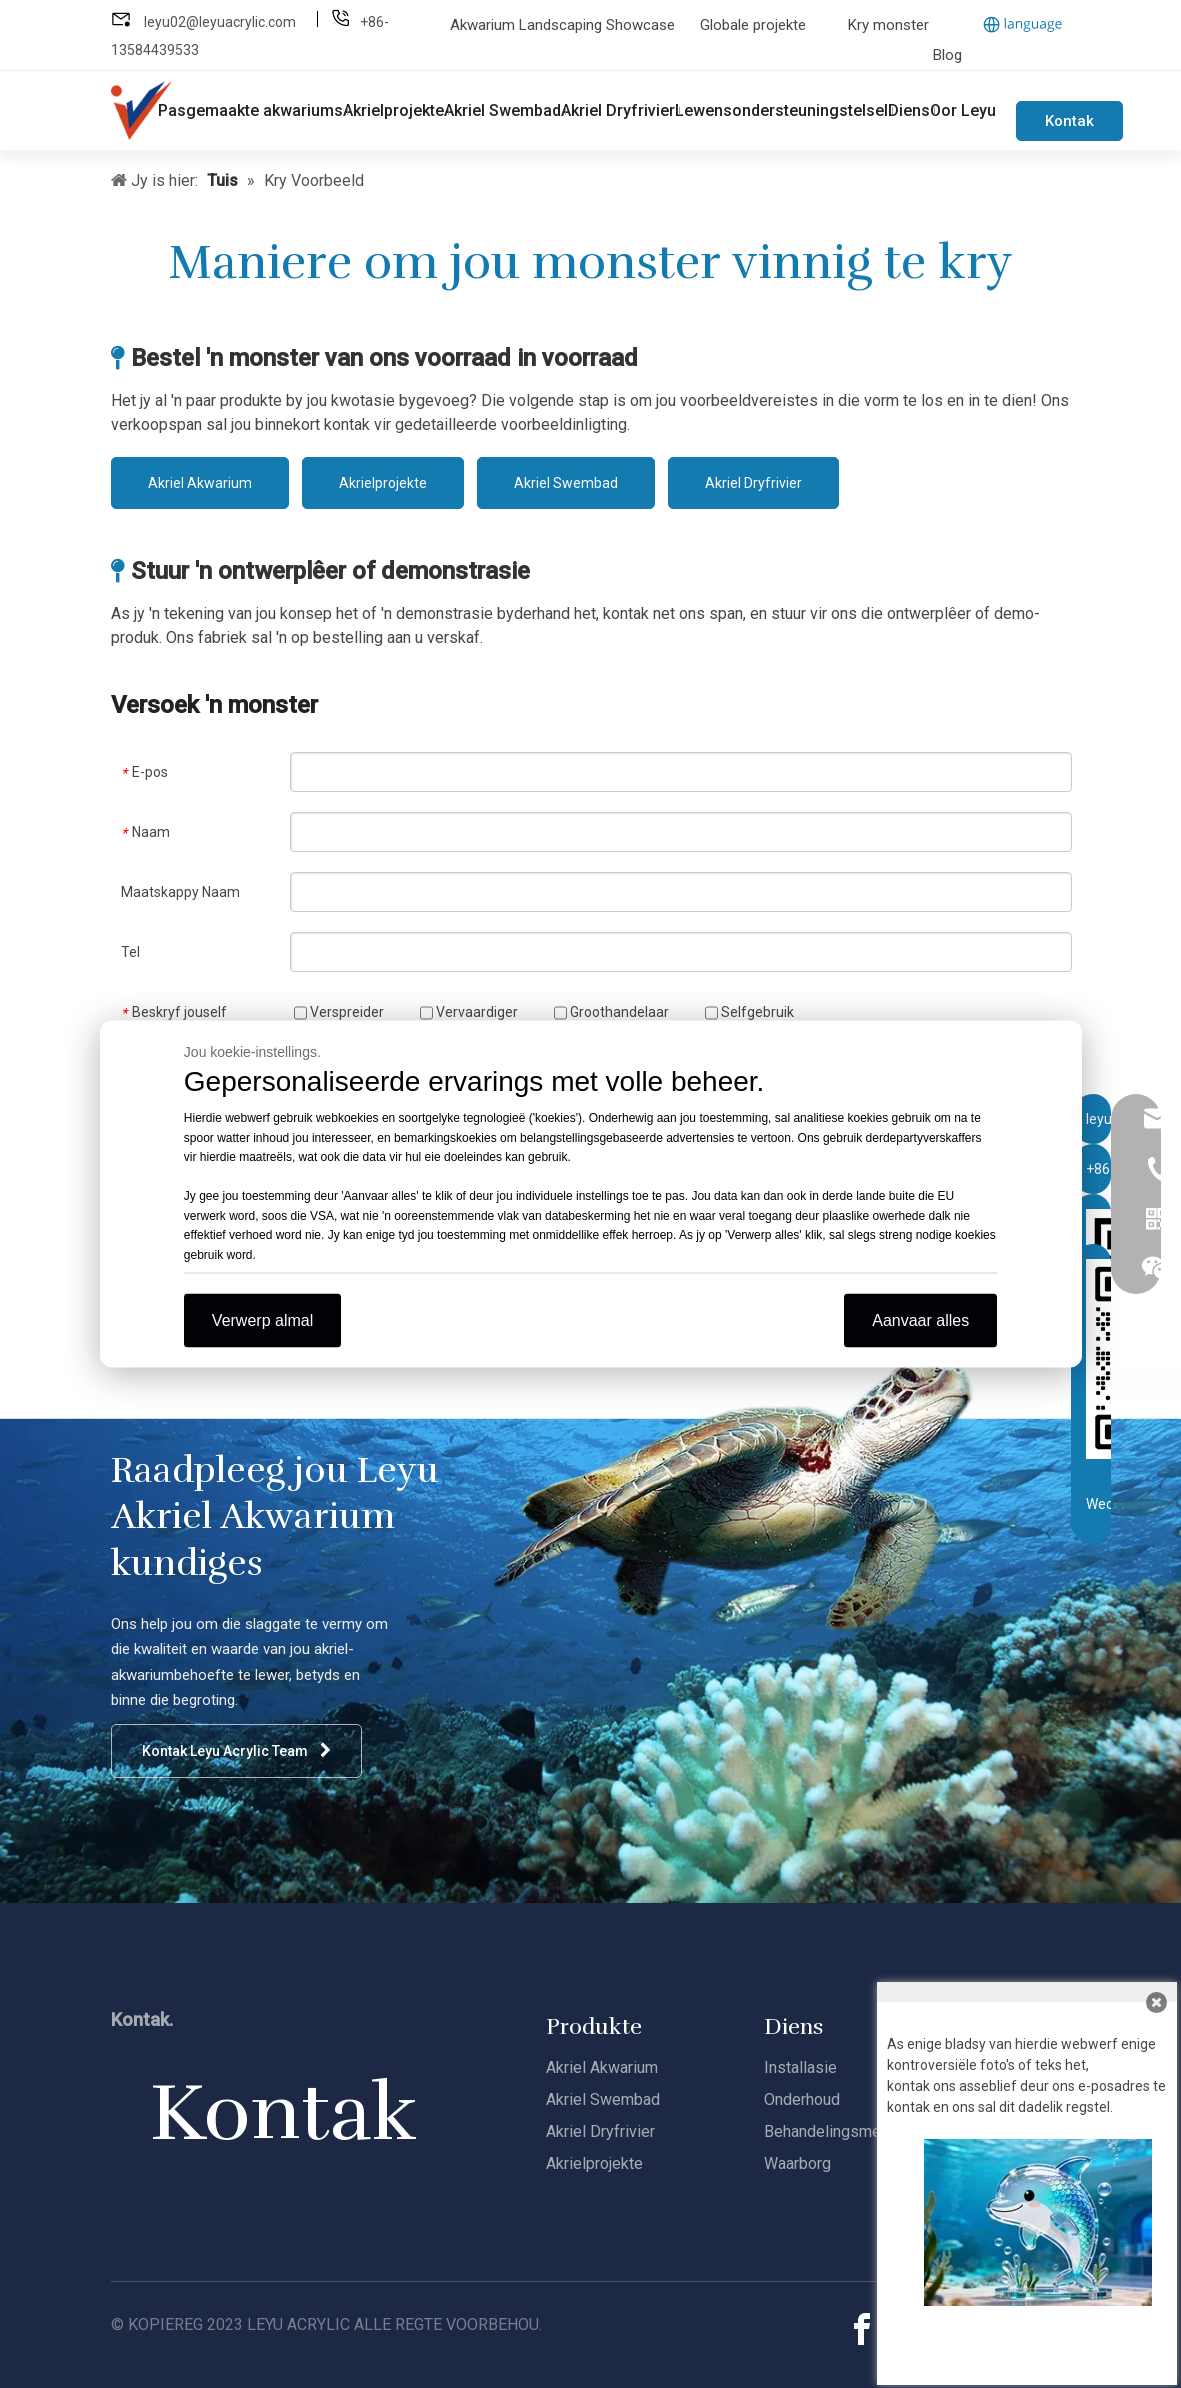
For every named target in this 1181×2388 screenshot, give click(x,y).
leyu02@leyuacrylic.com (221, 22)
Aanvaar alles (920, 1320)
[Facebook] (862, 2329)
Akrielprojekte (383, 483)
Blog (947, 55)
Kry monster (888, 25)
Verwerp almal (262, 1320)
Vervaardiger (469, 1012)
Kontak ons (1069, 126)
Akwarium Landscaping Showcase (564, 25)
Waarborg (797, 2163)
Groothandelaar (611, 1012)
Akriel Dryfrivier (753, 483)
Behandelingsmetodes (843, 2131)
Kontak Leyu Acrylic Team (236, 1750)
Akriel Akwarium (200, 483)
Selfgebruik (749, 1012)
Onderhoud (802, 2099)
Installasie (800, 2067)
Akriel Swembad (566, 483)
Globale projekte (753, 25)
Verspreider (339, 1012)
